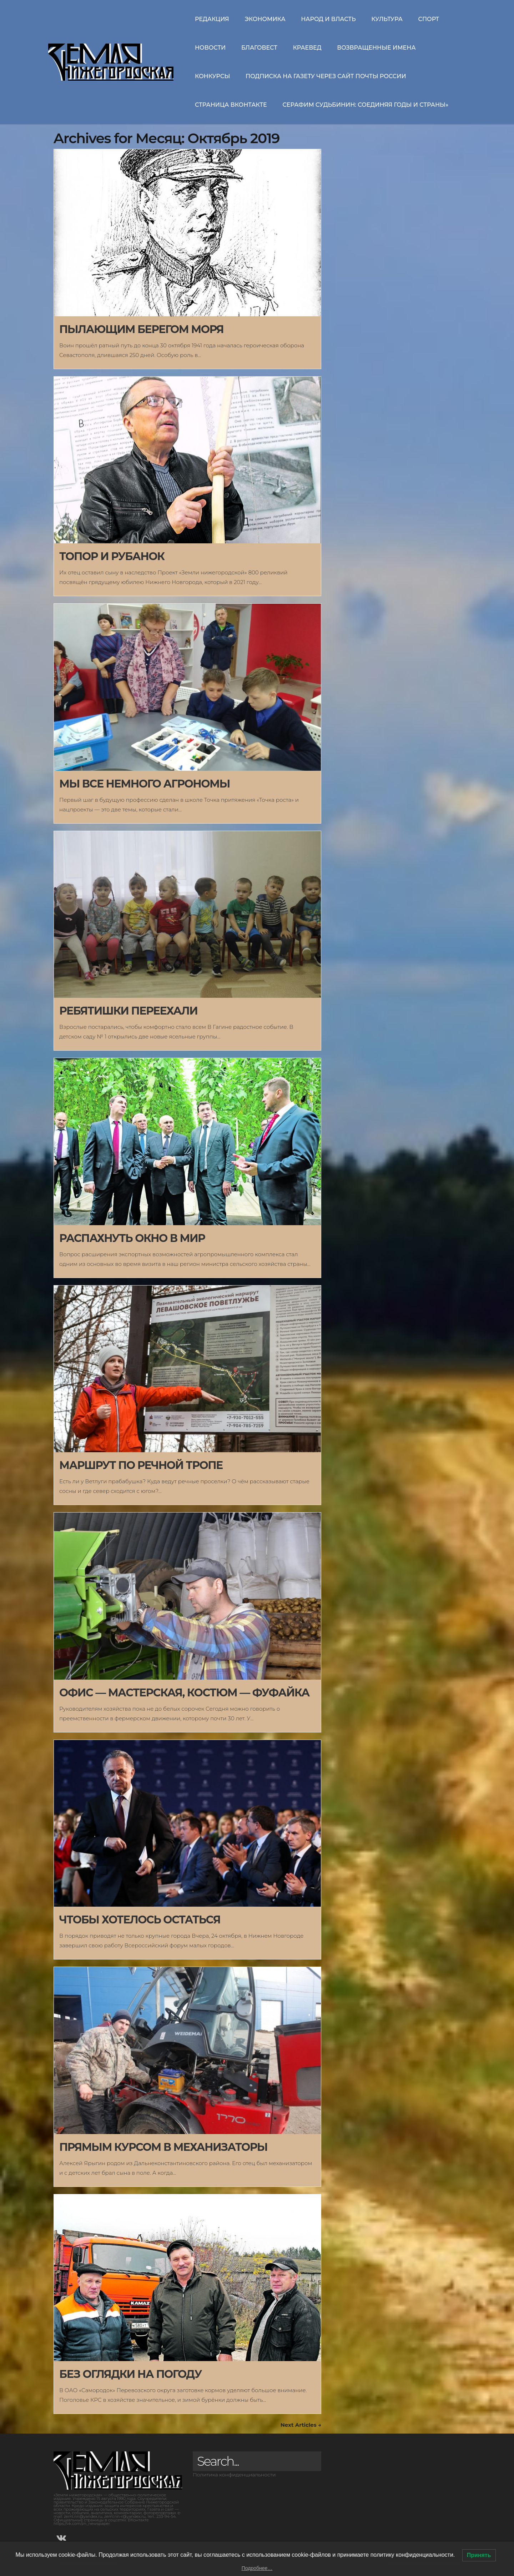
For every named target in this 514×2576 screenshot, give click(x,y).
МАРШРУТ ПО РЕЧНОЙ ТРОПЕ (141, 1465)
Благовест (259, 47)
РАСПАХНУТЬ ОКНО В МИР (132, 1238)
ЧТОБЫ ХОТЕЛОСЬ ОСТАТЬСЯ (139, 1919)
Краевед (307, 47)
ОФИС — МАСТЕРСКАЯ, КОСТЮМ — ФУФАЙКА (184, 1692)
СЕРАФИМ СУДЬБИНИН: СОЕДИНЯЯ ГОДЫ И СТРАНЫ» (365, 104)
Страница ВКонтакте (231, 104)
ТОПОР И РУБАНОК (112, 556)
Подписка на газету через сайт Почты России (326, 76)
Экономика (265, 19)
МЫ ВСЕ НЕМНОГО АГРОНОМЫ (144, 783)
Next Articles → (301, 2424)
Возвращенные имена (376, 47)
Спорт (428, 19)
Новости (210, 47)
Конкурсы (212, 76)
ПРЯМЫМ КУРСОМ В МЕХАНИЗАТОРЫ (163, 2147)
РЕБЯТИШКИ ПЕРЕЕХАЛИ (128, 1010)
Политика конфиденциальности (234, 2474)
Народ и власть (328, 19)
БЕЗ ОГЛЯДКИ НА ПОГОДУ (130, 2374)
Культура (387, 19)
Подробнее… (257, 2568)
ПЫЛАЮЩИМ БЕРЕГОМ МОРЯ (141, 329)
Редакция (212, 19)
